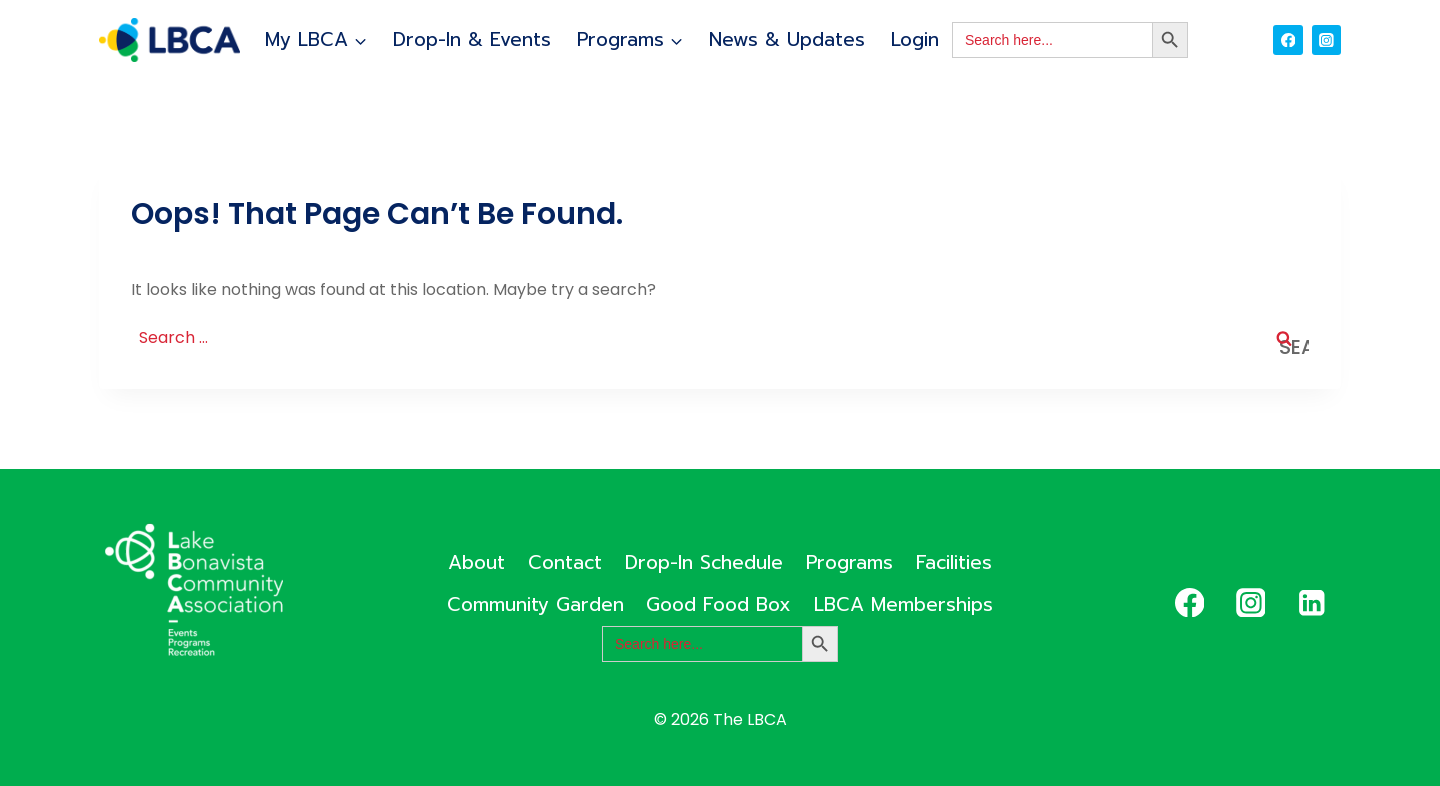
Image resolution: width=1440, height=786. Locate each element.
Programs (849, 562)
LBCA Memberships (903, 604)
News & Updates (787, 39)
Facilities (954, 562)
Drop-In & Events (472, 39)
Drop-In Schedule (704, 562)
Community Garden (535, 604)
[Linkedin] (1311, 602)
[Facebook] (1287, 39)
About (476, 562)
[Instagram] (1326, 39)
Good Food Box (718, 604)
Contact (565, 562)
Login (915, 39)
